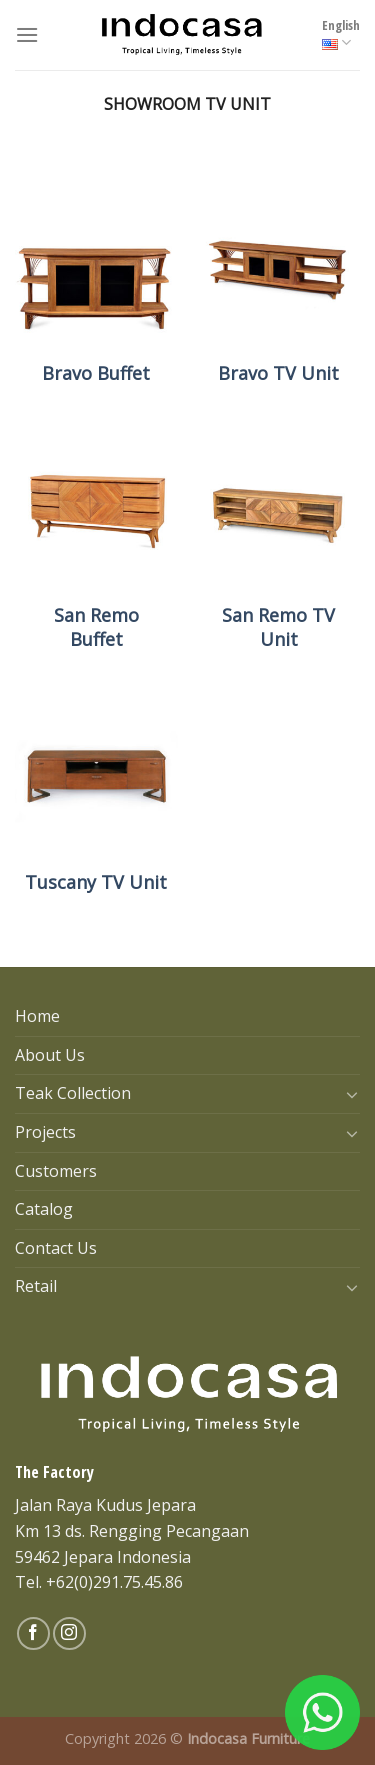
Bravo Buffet (96, 373)
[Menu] (27, 34)
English (341, 34)
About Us (50, 1055)
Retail (36, 1286)
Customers (56, 1171)
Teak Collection (73, 1093)
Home (37, 1016)
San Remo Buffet (96, 627)
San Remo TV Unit (278, 627)
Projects (45, 1132)
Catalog (44, 1209)
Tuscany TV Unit (96, 882)
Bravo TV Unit (278, 373)
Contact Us (56, 1248)
